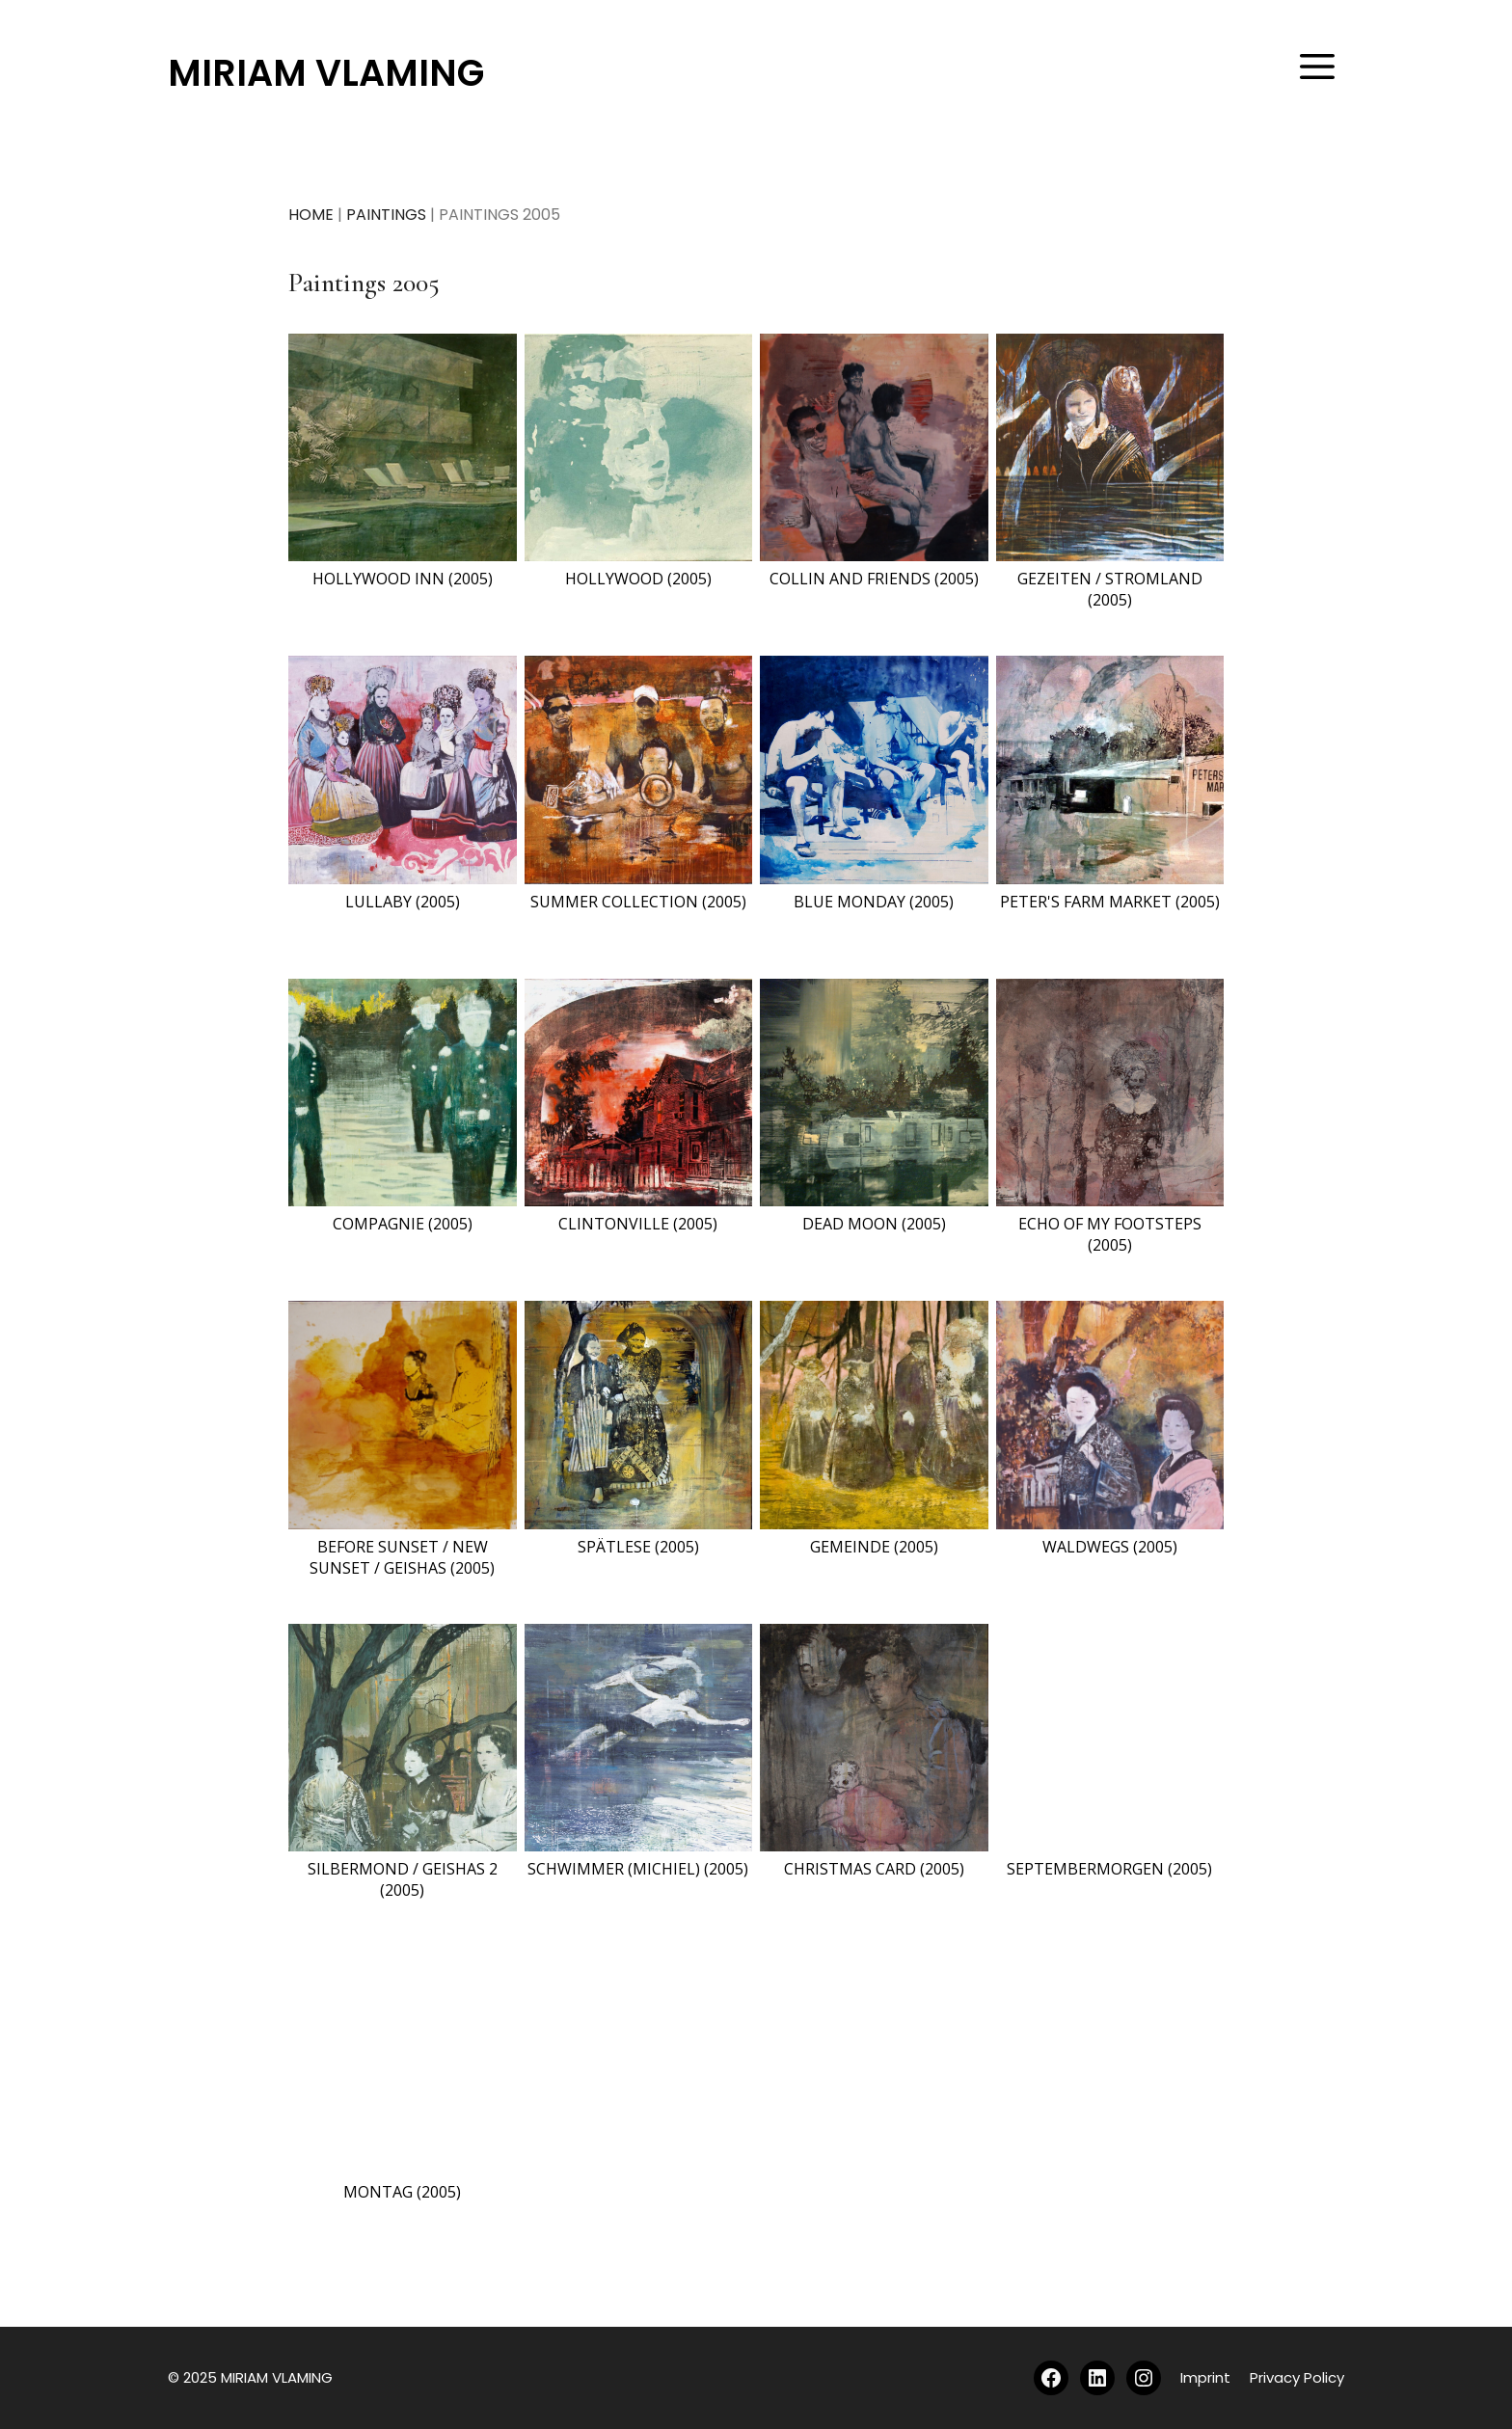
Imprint (1205, 2377)
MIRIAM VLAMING (326, 72)
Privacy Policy (1297, 2377)
